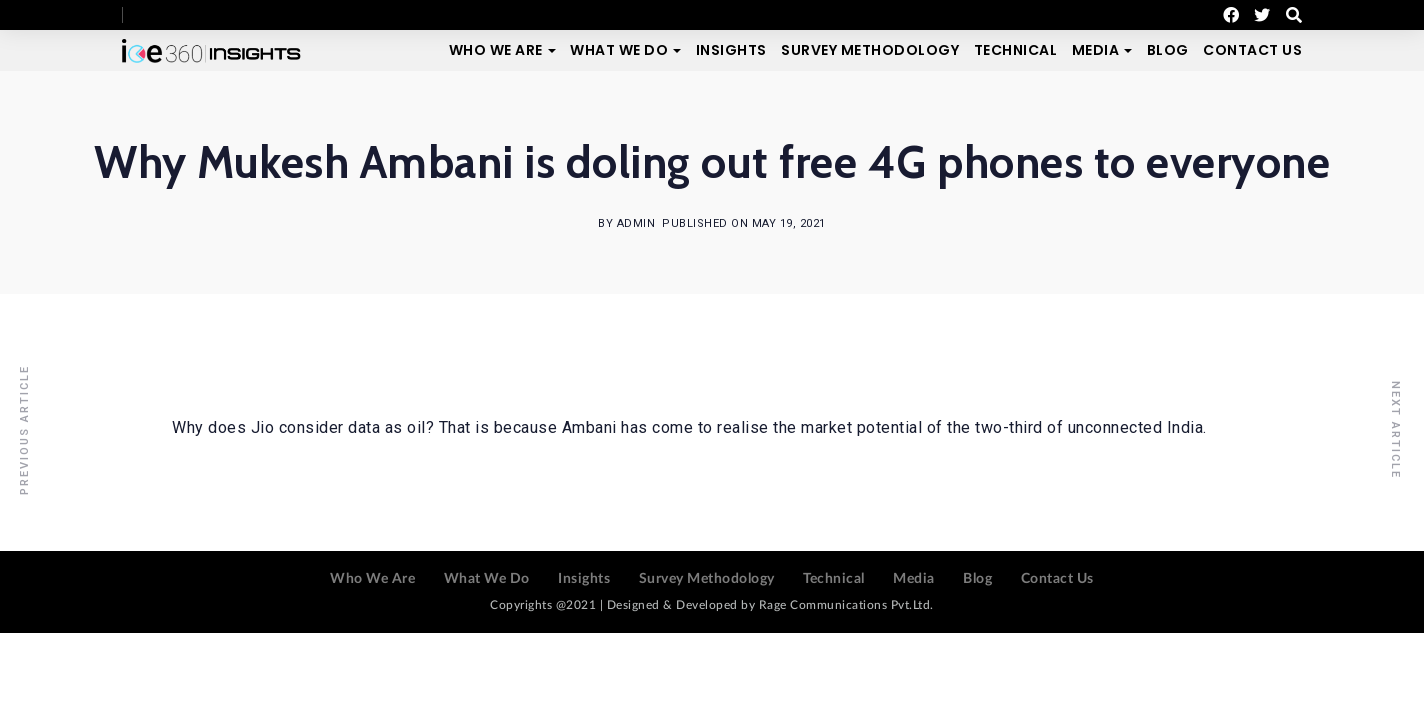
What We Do (619, 50)
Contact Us (1252, 50)
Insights (731, 50)
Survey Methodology (870, 50)
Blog (1168, 50)
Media (1096, 50)
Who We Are (496, 50)
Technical (1016, 50)
